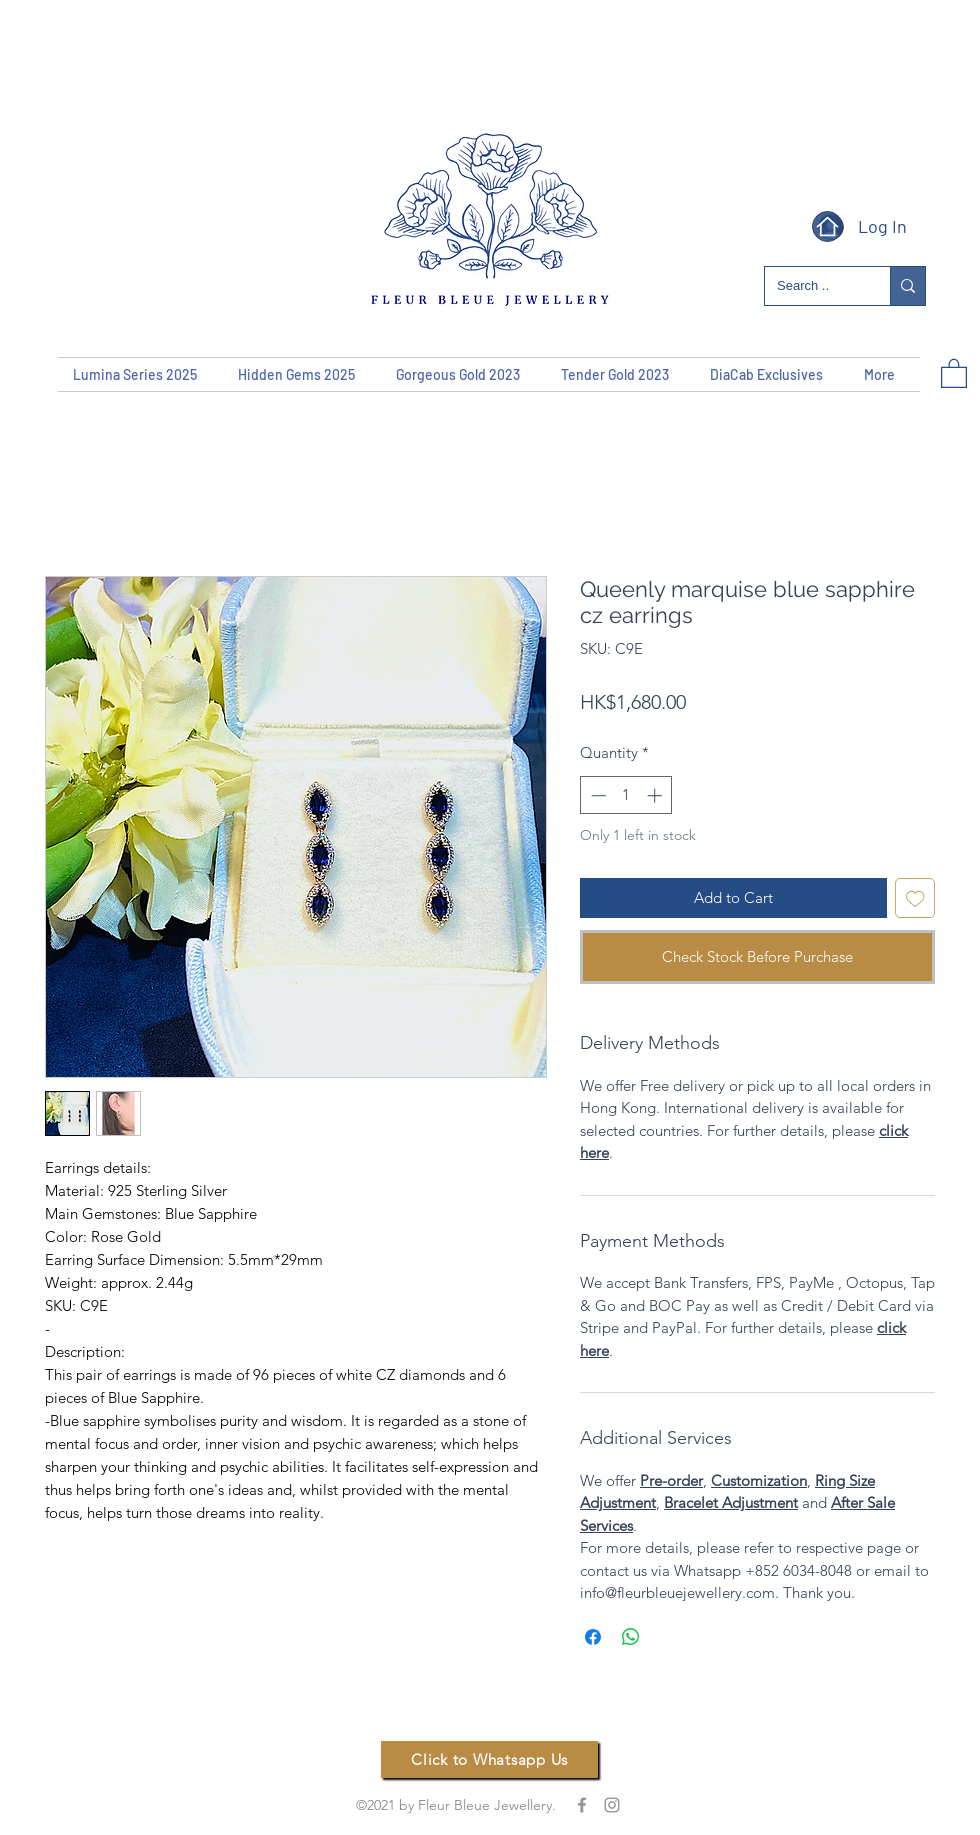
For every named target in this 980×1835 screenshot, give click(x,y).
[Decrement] (596, 795)
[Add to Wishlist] (915, 898)
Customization (759, 1480)
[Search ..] (812, 286)
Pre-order (671, 1480)
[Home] (827, 226)
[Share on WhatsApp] (631, 1637)
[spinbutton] (626, 795)
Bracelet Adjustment (731, 1502)
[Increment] (656, 795)
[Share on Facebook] (593, 1637)
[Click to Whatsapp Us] (489, 1759)
